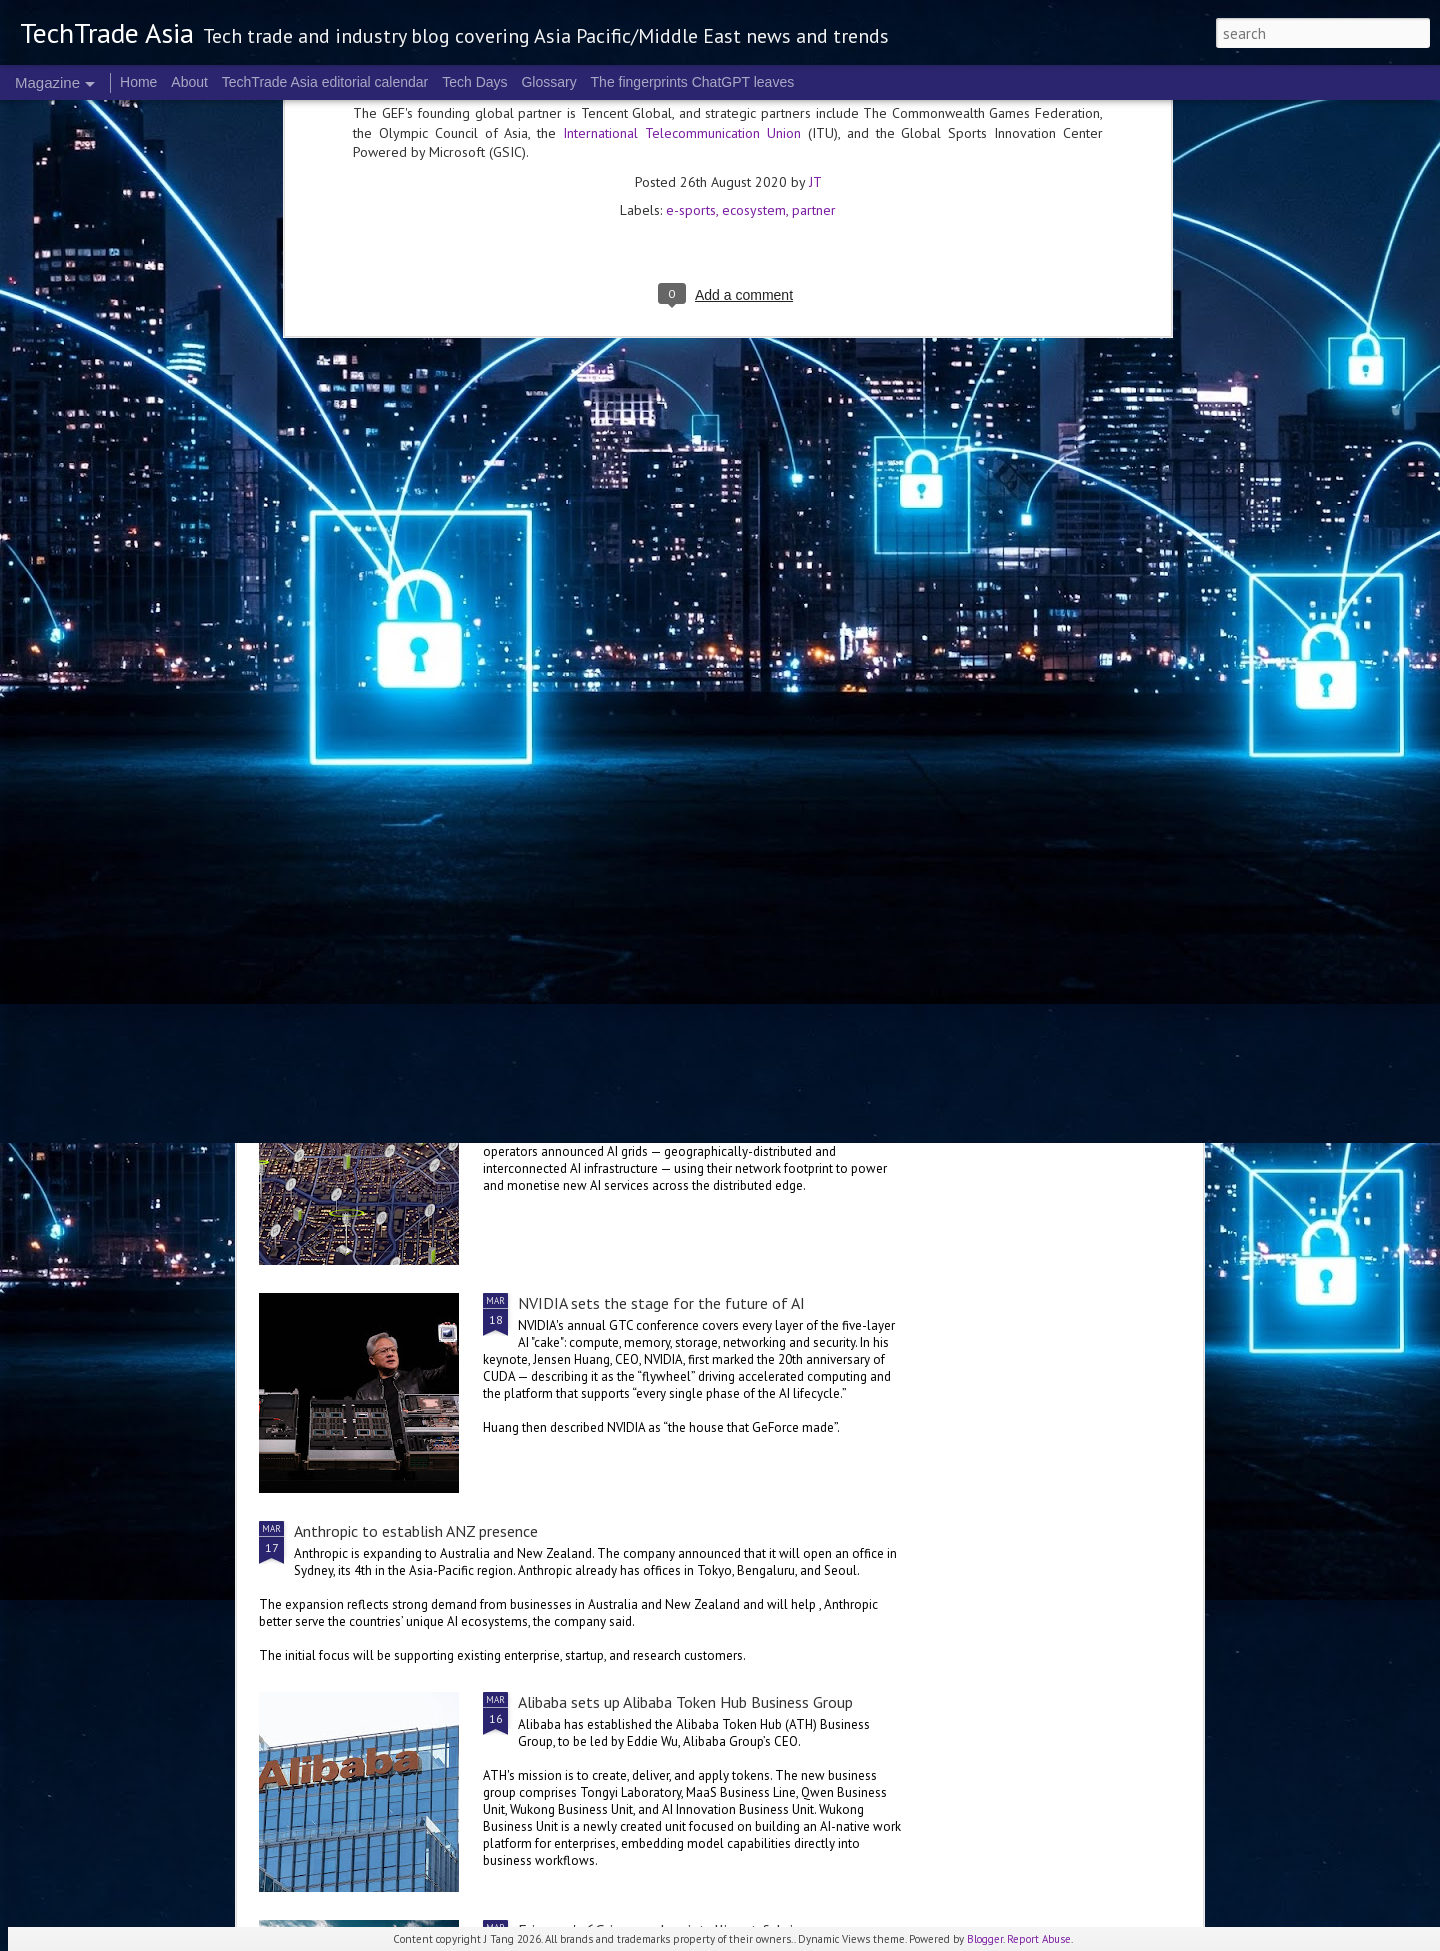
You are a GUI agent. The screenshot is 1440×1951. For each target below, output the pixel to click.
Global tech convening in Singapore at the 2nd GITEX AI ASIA (376, 772)
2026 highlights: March (608, 752)
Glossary (548, 82)
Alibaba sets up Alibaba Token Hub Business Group (685, 1702)
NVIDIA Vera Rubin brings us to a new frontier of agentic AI (1074, 772)
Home (138, 82)
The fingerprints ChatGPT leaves (693, 82)
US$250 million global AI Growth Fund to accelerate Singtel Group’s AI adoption (563, 921)
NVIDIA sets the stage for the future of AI (661, 1303)
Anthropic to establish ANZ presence (416, 1531)
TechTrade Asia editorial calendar (325, 82)
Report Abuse (1039, 1939)
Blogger (985, 1939)
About (189, 82)
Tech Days (474, 82)
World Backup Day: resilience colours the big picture (838, 772)
